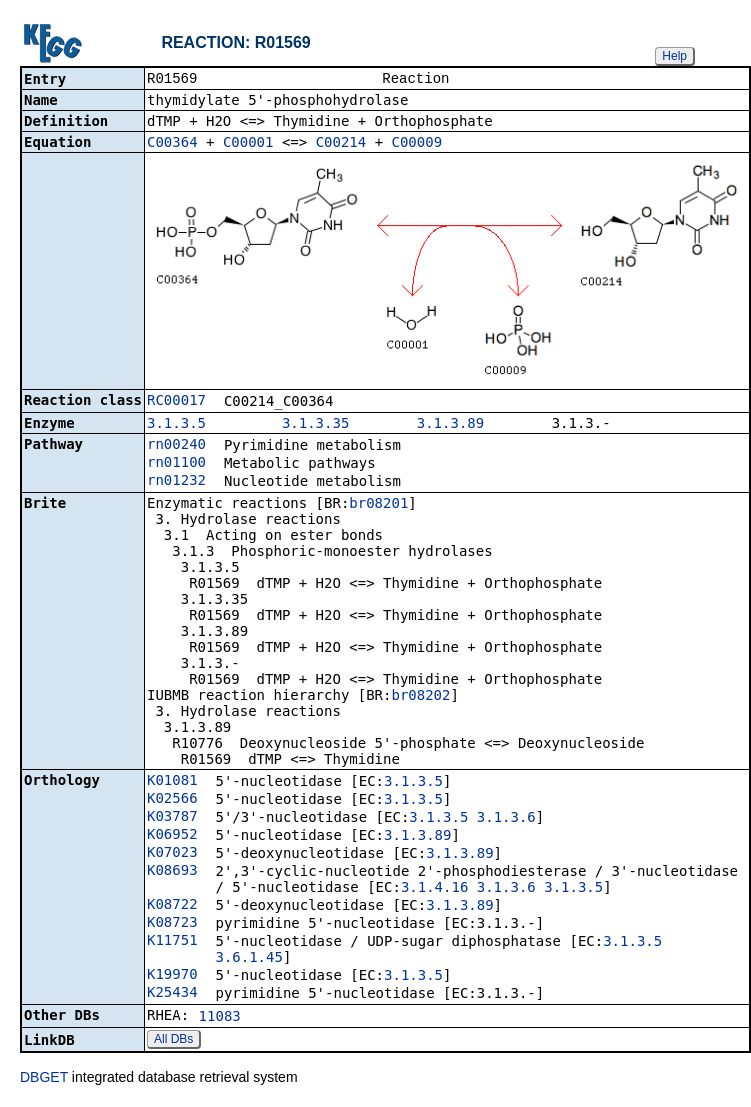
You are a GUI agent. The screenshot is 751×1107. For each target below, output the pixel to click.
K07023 (172, 854)
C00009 (417, 144)
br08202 (420, 697)
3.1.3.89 (450, 425)
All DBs (173, 1041)
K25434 (172, 994)
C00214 (341, 144)
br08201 (378, 505)
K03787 (172, 818)
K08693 (172, 872)
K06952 (172, 836)
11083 (220, 1018)
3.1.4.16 (434, 889)
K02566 (172, 800)
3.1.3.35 (315, 425)
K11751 (172, 942)
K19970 (172, 976)
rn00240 (176, 446)
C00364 (172, 144)
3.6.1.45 (248, 959)
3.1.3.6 (506, 819)
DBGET (44, 1079)
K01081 (172, 782)
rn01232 (176, 482)
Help (674, 56)
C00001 (248, 144)
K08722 (172, 906)
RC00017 (176, 402)
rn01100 (176, 464)
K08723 (172, 924)
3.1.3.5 (176, 425)
